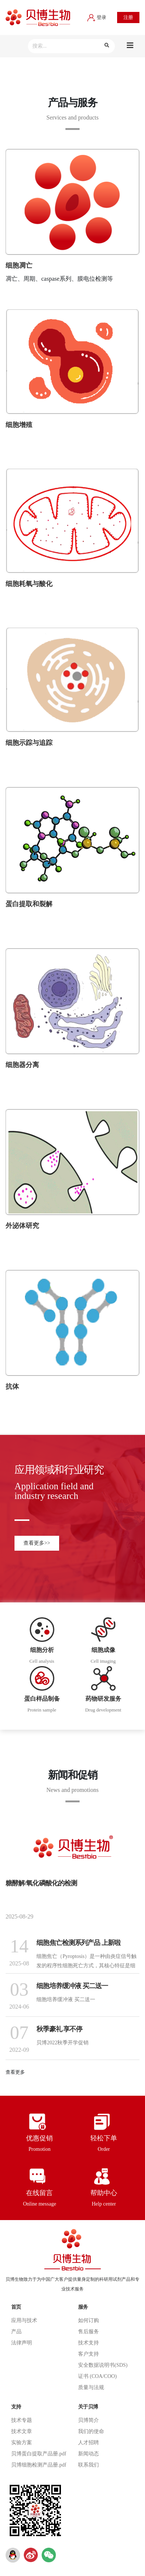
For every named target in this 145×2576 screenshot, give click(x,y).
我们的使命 (91, 2431)
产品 (16, 2331)
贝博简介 (88, 2420)
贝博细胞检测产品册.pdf (38, 2465)
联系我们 (88, 2465)
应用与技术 (24, 2320)
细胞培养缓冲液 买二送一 (72, 1986)
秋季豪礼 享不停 (59, 2029)
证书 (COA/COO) (97, 2376)
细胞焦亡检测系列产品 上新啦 (78, 1942)
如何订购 (88, 2320)
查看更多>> (36, 1543)
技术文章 (21, 2431)
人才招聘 (88, 2442)
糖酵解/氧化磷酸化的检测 (41, 1883)
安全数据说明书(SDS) (103, 2365)
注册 (128, 17)
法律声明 (21, 2343)
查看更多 (15, 2072)
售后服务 (88, 2331)
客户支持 (88, 2354)
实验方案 (21, 2442)
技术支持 (88, 2343)
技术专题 (21, 2420)
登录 (96, 17)
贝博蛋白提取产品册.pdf (38, 2453)
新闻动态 (88, 2453)
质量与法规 (91, 2387)
